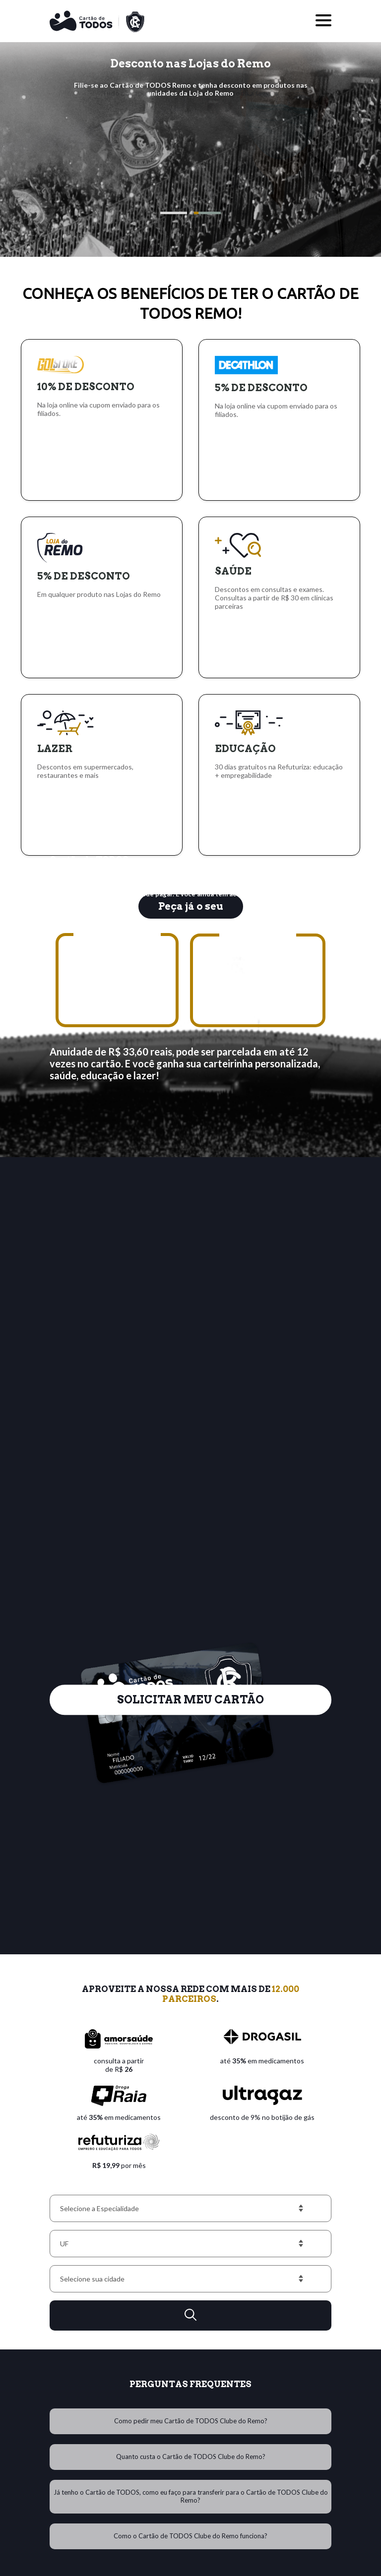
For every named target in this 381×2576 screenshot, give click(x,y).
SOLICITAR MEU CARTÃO (190, 1674)
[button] (173, 213)
